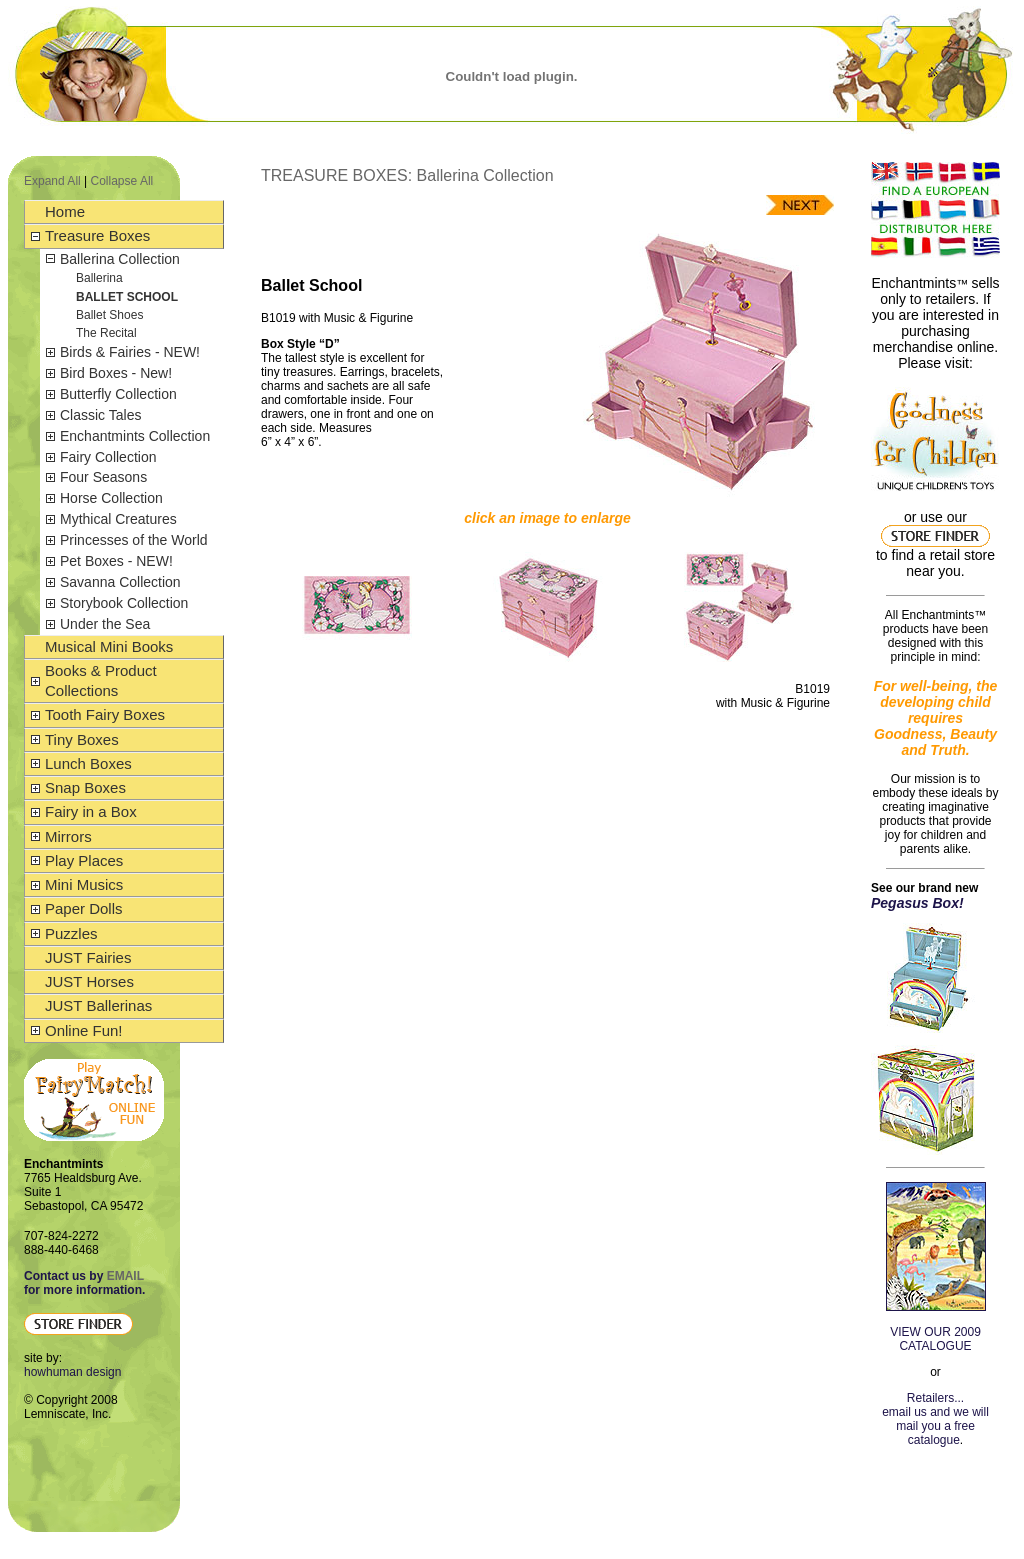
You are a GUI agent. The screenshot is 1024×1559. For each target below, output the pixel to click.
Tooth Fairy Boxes (105, 714)
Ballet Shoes (109, 315)
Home (65, 211)
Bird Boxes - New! (116, 373)
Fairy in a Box (91, 811)
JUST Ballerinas (98, 1005)
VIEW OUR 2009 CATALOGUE (935, 1339)
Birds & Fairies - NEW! (130, 352)
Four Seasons (103, 477)
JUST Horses (89, 981)
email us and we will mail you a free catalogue (935, 1426)
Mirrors (68, 836)
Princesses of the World (134, 540)
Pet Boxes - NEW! (116, 561)
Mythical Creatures (118, 519)
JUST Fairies (88, 957)
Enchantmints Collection (135, 436)
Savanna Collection (120, 582)
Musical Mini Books (109, 646)
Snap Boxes (85, 787)
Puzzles (71, 933)
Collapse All (122, 181)
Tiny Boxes (82, 739)
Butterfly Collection (118, 394)
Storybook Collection (124, 603)
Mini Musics (84, 884)
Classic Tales (100, 415)
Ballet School (127, 297)
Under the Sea (105, 624)
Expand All (52, 181)
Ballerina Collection (120, 259)
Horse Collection (111, 498)
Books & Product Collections (101, 680)
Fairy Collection (108, 457)
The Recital (106, 333)
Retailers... (935, 1398)
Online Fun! (84, 1030)
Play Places (84, 860)
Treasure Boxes (97, 235)
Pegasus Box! (917, 903)
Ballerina (99, 278)
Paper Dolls (84, 908)
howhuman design (72, 1372)
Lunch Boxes (88, 763)
